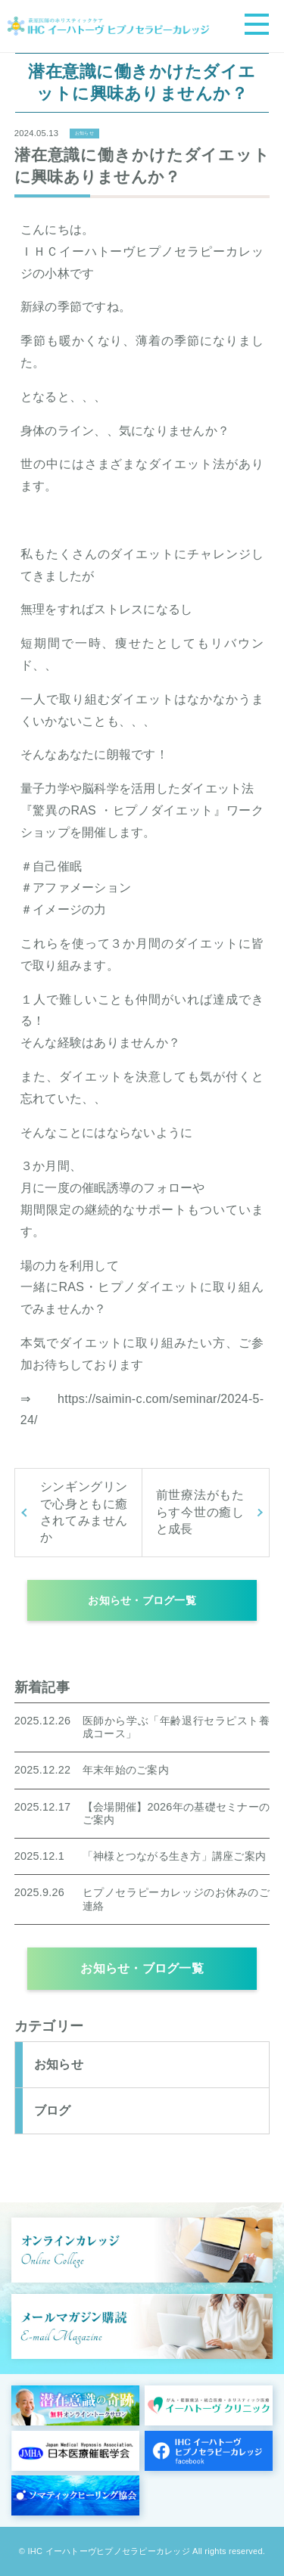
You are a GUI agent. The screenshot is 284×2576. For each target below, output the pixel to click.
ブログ (52, 2110)
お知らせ (84, 132)
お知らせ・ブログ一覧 (142, 1600)
